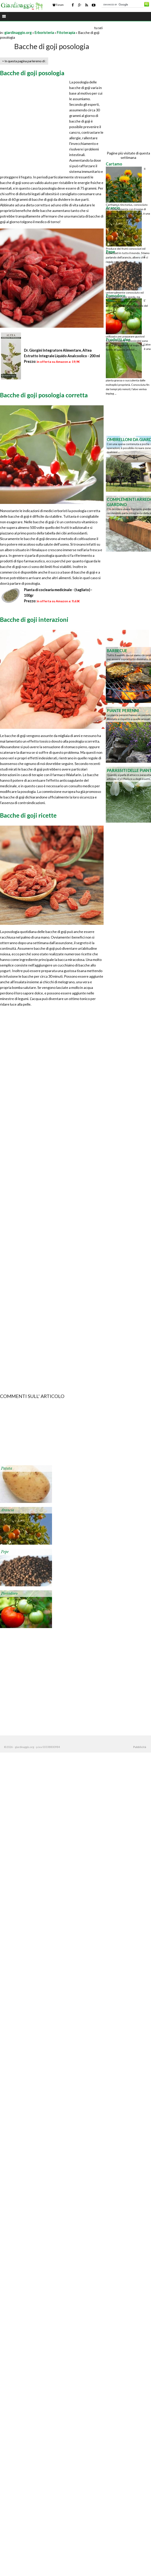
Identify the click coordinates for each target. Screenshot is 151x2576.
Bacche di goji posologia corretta (44, 395)
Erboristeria (44, 32)
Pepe (5, 1552)
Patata (6, 1468)
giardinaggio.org (18, 32)
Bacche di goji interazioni (34, 619)
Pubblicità (139, 1747)
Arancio (7, 1510)
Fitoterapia (66, 32)
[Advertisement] (44, 125)
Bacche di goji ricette (28, 815)
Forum (58, 4)
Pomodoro (9, 1593)
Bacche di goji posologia (32, 72)
